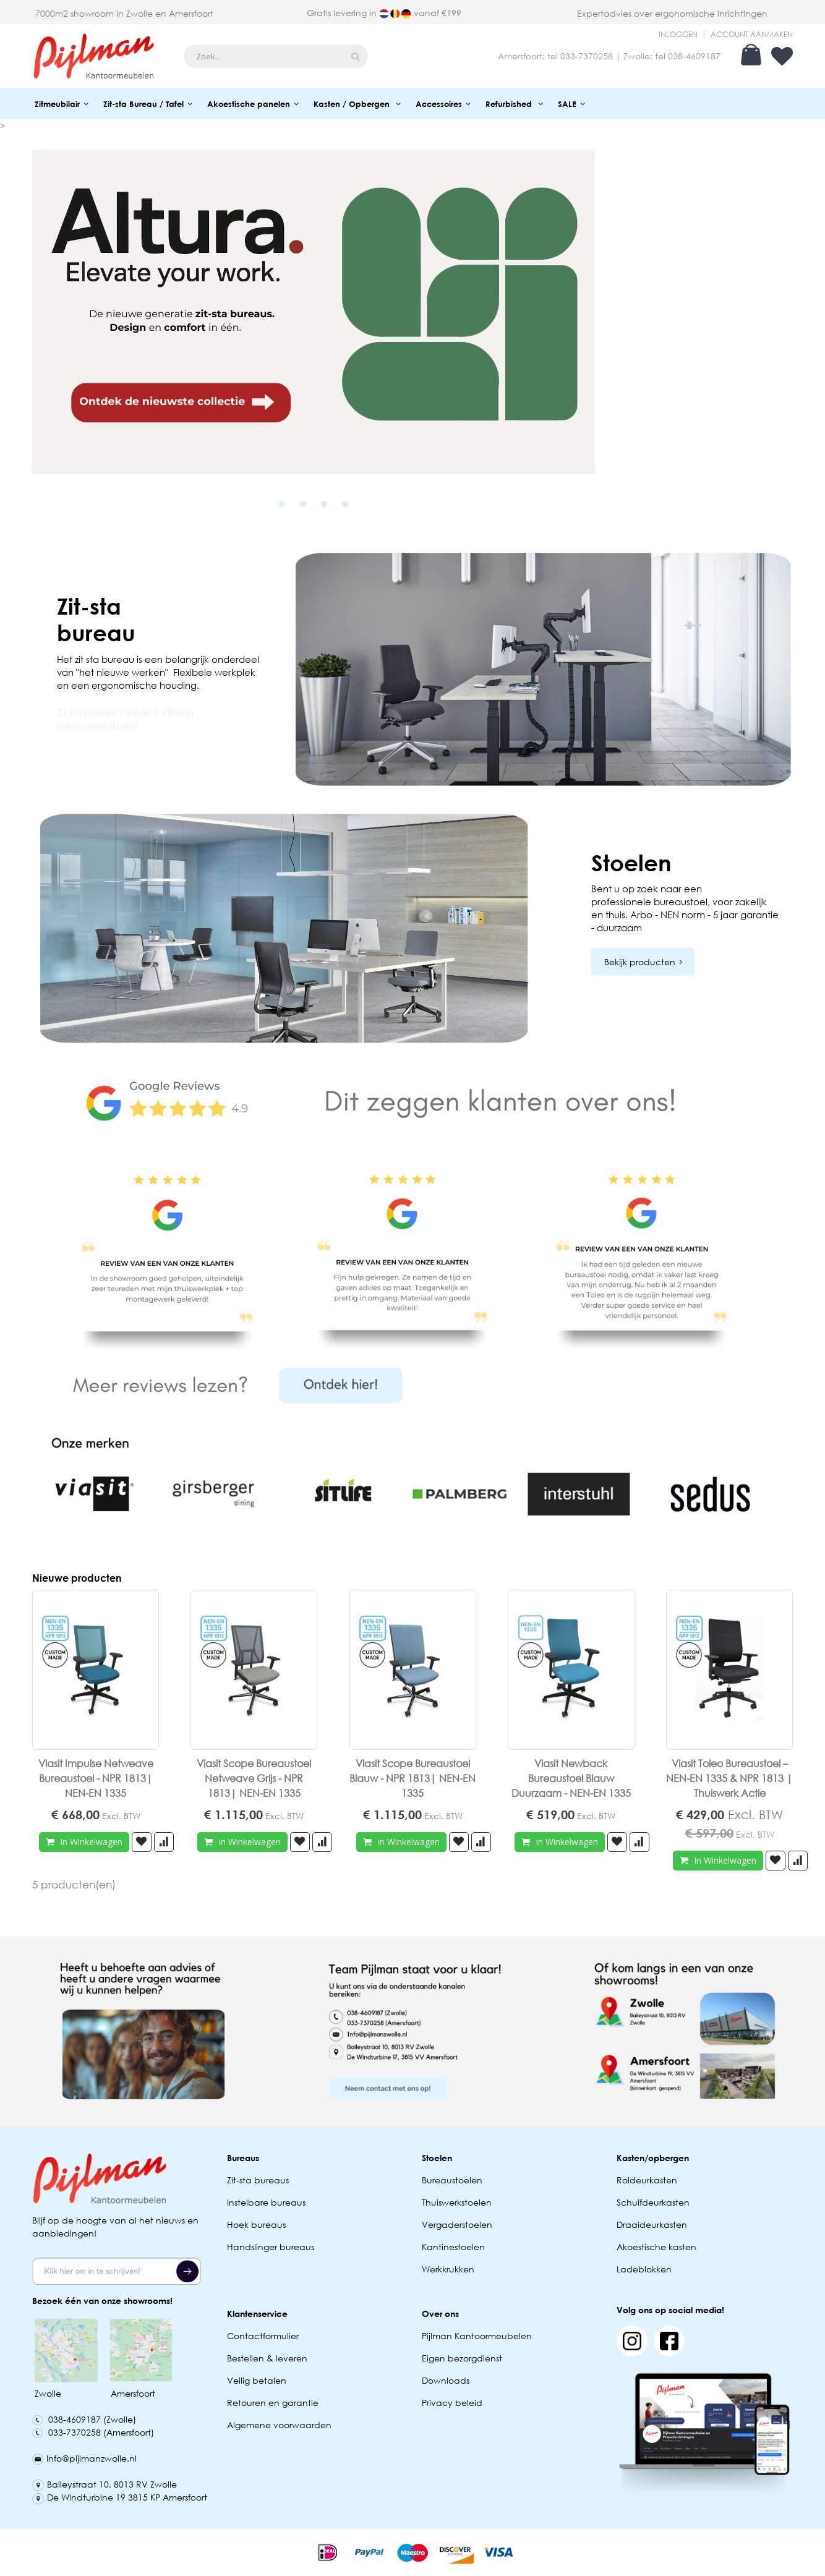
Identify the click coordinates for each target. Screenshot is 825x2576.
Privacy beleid (452, 2402)
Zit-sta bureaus (258, 2180)
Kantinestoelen (453, 2247)
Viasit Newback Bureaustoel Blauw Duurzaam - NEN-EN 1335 (571, 1778)
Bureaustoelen (452, 2180)
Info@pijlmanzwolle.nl (84, 2458)
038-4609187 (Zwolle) (84, 2419)
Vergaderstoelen (457, 2224)
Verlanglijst (782, 56)
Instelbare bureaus (266, 2202)
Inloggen (678, 34)
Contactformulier (263, 2336)
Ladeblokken (644, 2269)
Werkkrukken (448, 2269)
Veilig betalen (256, 2380)
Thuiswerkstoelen (457, 2202)
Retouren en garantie (274, 2402)
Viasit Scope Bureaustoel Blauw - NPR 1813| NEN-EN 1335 (412, 1778)
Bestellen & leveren (267, 2358)
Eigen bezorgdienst (462, 2358)
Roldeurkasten (647, 2180)
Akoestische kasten (656, 2247)
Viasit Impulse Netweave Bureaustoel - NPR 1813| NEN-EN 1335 (95, 1778)
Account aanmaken (752, 34)
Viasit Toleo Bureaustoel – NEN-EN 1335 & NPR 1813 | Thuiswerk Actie (729, 1778)
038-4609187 (694, 56)
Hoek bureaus (256, 2224)
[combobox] (276, 56)
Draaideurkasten (652, 2224)
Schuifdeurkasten (653, 2202)
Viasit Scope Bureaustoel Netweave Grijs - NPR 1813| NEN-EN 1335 (254, 1778)
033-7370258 (586, 56)
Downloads (445, 2380)
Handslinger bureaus (272, 2247)
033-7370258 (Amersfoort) (93, 2432)
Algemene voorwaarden (279, 2425)
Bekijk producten (639, 962)
